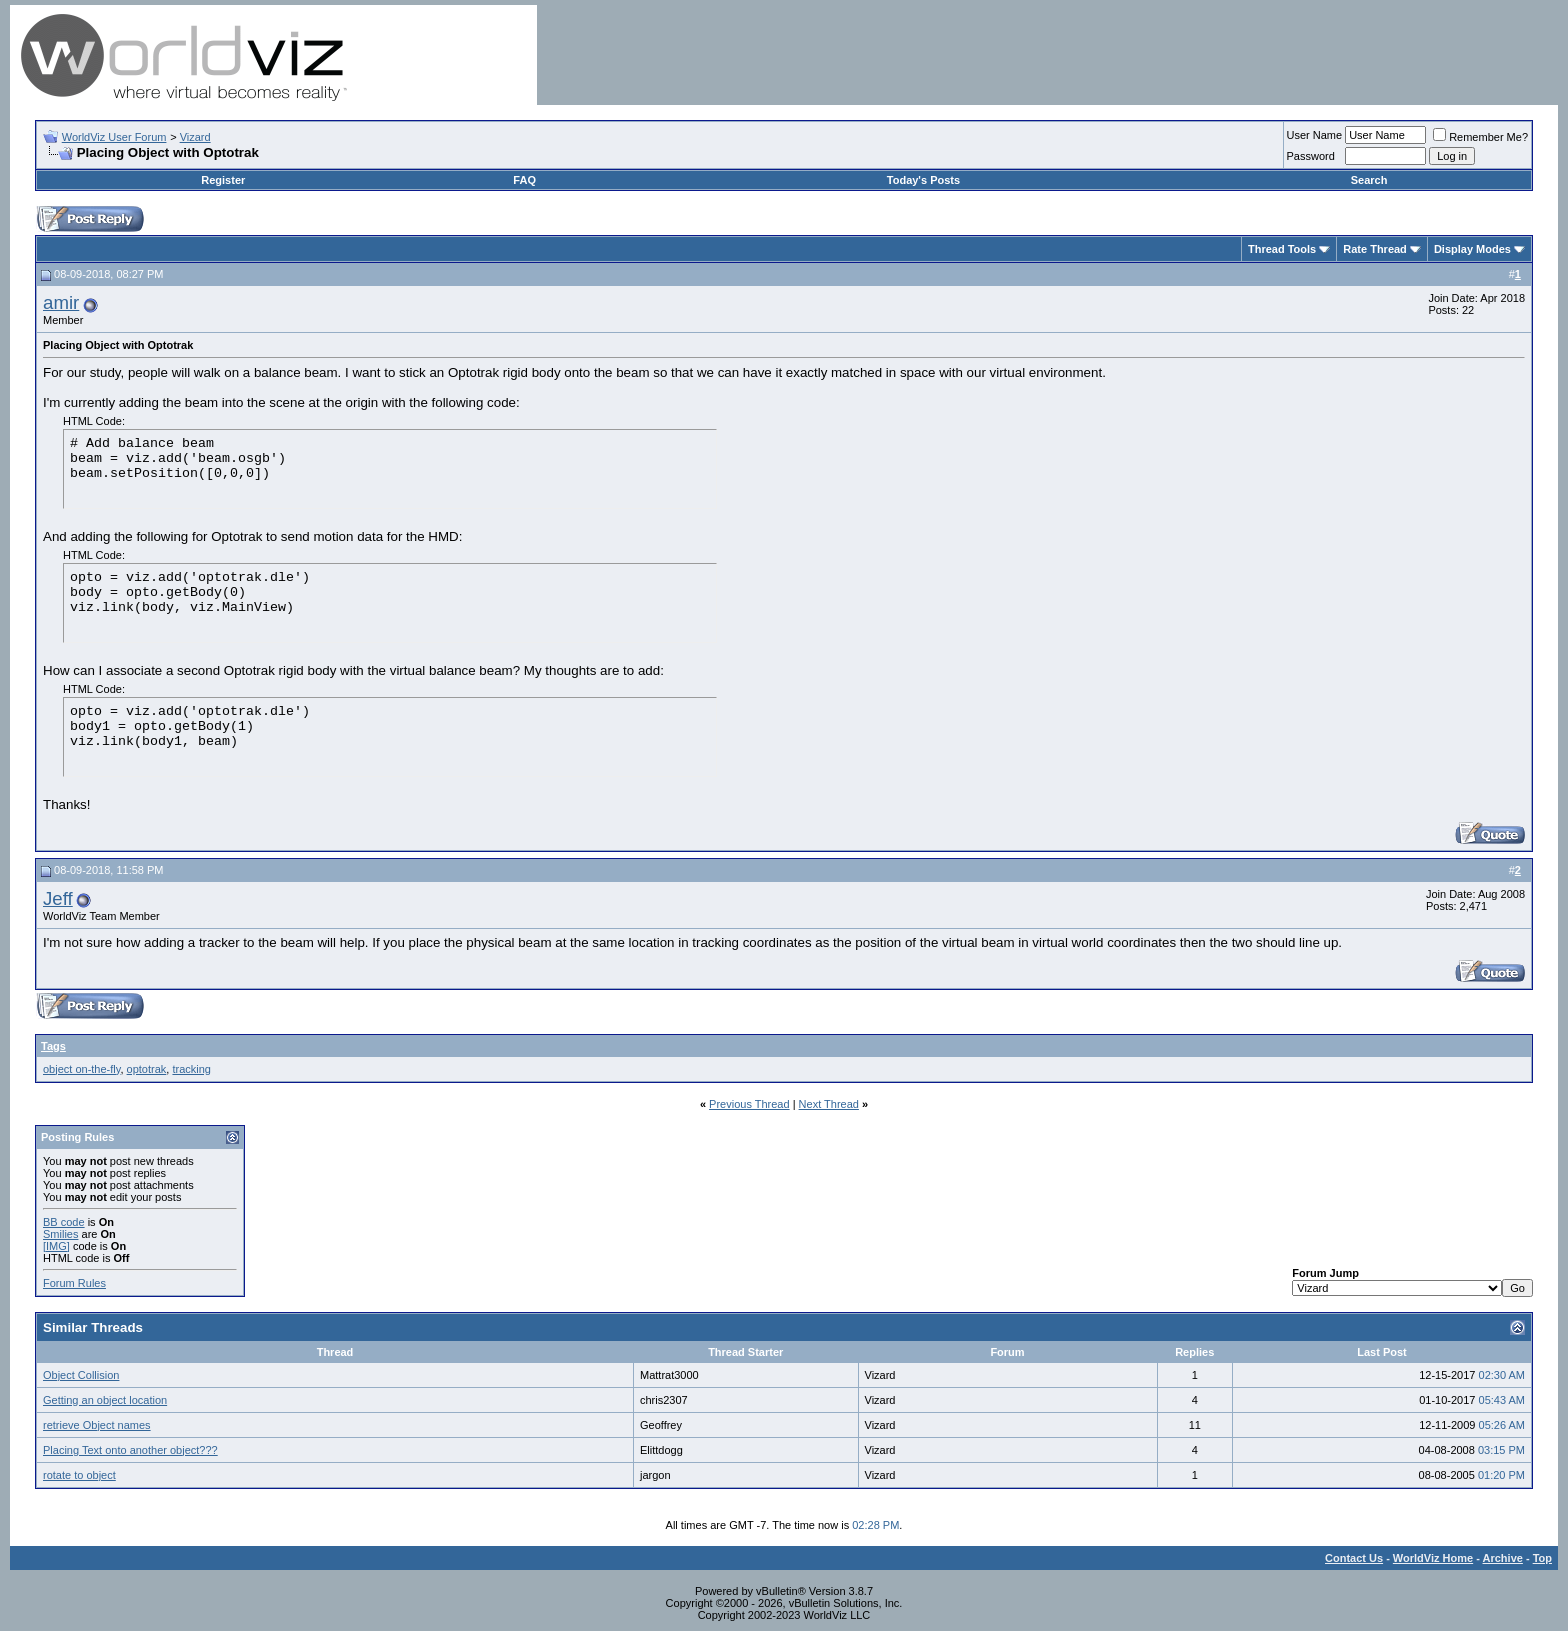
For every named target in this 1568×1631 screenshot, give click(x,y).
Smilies (60, 1234)
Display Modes (1472, 249)
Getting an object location (105, 1400)
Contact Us (1354, 1558)
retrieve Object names (97, 1425)
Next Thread (829, 1104)
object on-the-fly (81, 1069)
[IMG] (56, 1246)
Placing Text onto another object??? (130, 1450)
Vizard (195, 137)
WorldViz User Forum (114, 137)
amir (61, 302)
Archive (1503, 1558)
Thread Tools (1282, 249)
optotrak (147, 1069)
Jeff (58, 898)
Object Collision (81, 1375)
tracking (191, 1069)
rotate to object (79, 1475)
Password (1311, 156)
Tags (53, 1046)
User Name (1315, 135)
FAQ (524, 180)
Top (1542, 1558)
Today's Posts (923, 180)
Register (223, 180)
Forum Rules (74, 1283)
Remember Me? (1480, 137)
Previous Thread (749, 1104)
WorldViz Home (1433, 1558)
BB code (64, 1222)
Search (1369, 180)
